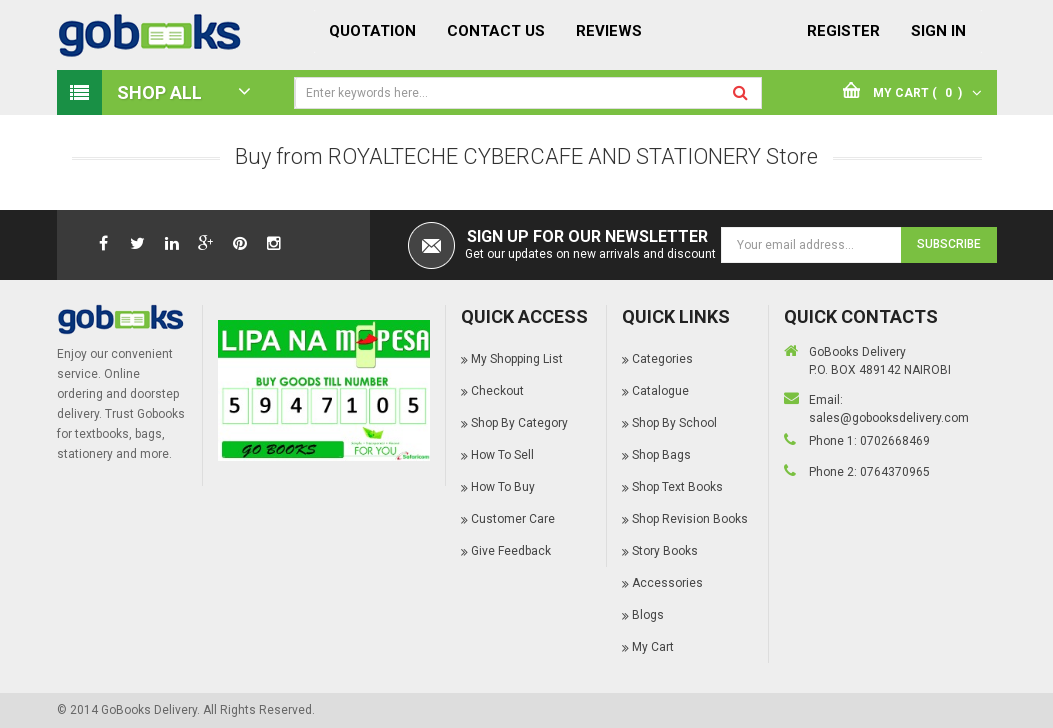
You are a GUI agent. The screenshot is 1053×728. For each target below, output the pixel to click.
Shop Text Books (677, 487)
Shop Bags (661, 455)
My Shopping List (517, 359)
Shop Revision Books (690, 519)
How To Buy (503, 487)
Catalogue (660, 391)
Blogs (648, 615)
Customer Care (513, 519)
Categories (662, 359)
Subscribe (949, 244)
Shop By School (674, 423)
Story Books (665, 551)
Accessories (667, 583)
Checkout (497, 391)
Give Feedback (511, 551)
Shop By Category (519, 423)
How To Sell (502, 455)
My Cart (653, 647)
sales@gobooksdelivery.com (889, 418)
